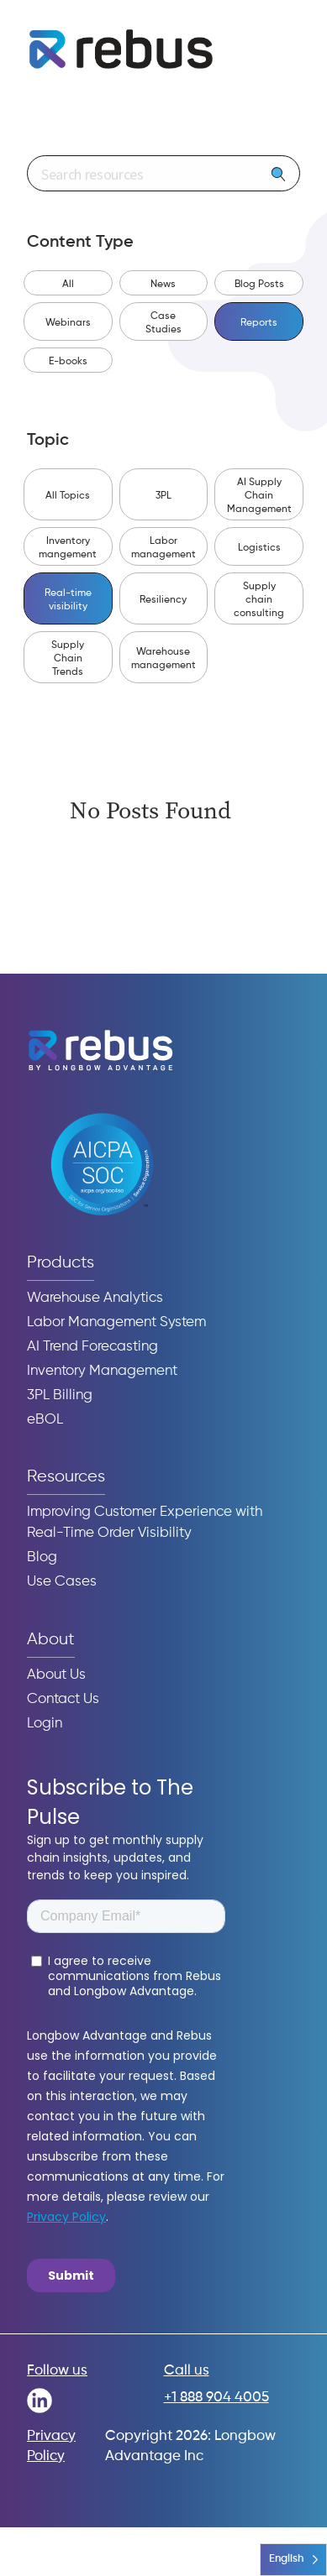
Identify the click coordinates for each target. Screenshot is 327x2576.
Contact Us (63, 1699)
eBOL (45, 1420)
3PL (163, 496)
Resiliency (163, 600)
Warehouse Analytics (95, 1298)
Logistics (259, 548)
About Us (56, 1675)
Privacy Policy (51, 2446)
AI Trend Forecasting (92, 1347)
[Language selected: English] (293, 2559)
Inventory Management (102, 1371)
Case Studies (163, 323)
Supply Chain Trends (67, 658)
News (163, 285)
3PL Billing (59, 1395)
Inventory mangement (68, 548)
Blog (42, 1557)
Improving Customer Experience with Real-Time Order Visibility (144, 1522)
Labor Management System (116, 1322)
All (68, 285)
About (51, 1640)
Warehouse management (163, 659)
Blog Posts (259, 285)
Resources (66, 1477)
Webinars (68, 323)
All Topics (67, 496)
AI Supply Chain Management (259, 496)
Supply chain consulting (259, 600)
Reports (258, 323)
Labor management (163, 548)
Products (60, 1263)
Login (44, 1723)
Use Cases (62, 1582)
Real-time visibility (68, 600)
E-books (68, 362)
